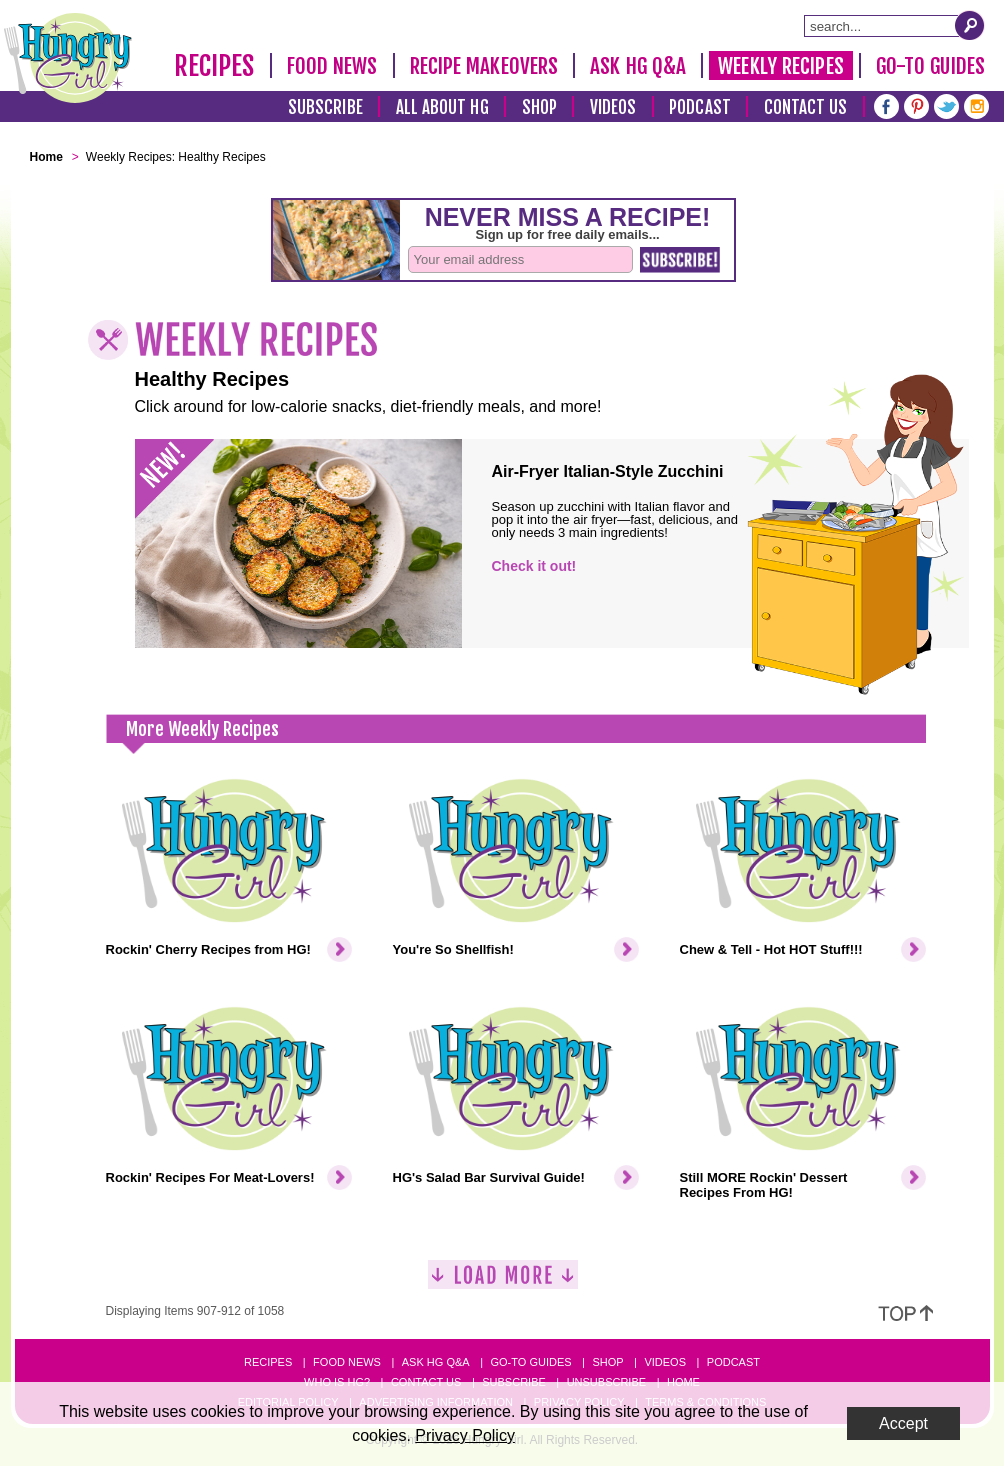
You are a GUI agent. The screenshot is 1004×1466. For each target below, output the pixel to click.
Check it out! (534, 566)
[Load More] (503, 1282)
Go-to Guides (530, 1362)
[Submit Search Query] (970, 25)
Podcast (700, 107)
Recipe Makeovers (484, 66)
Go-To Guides (930, 66)
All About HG (442, 107)
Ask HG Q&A (638, 66)
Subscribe (325, 107)
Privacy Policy (465, 1435)
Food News (332, 66)
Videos (613, 107)
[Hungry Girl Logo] (68, 58)
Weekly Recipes (780, 66)
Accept (903, 1423)
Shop (539, 107)
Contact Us (806, 107)
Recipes (214, 66)
